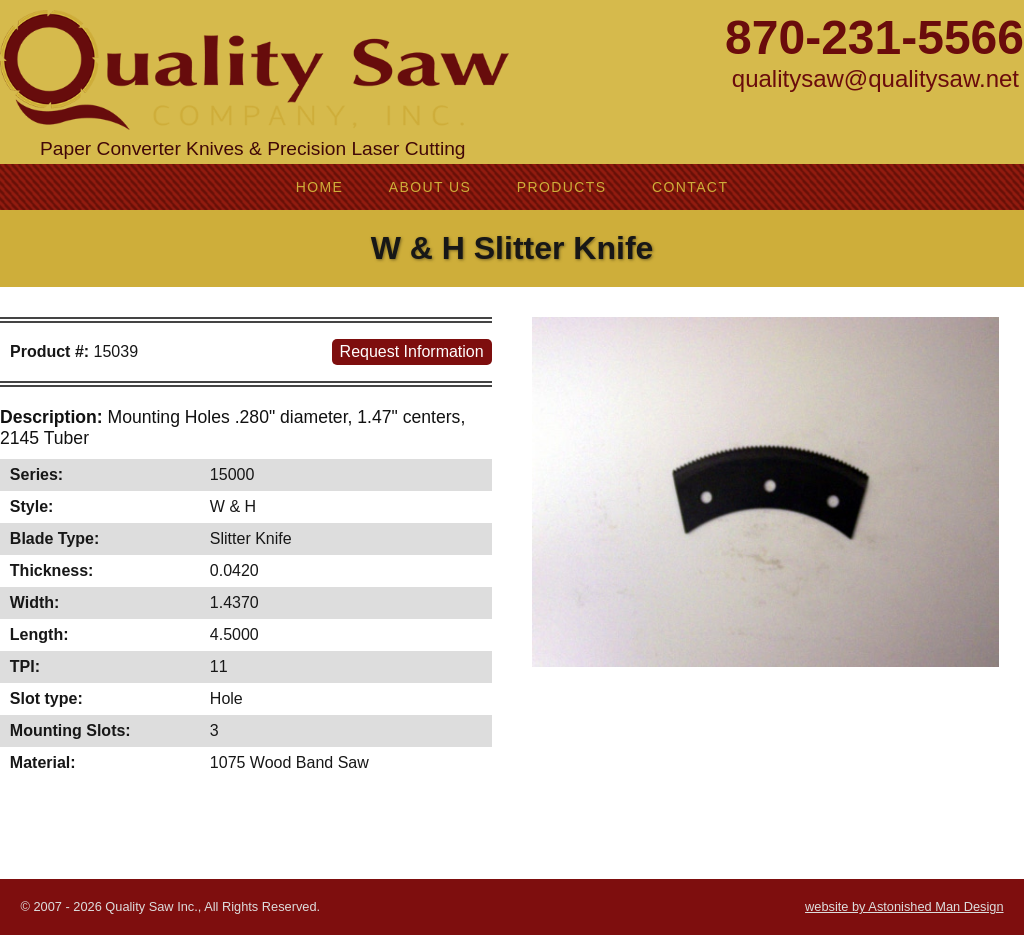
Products (562, 187)
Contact (690, 187)
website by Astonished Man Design (904, 906)
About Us (430, 187)
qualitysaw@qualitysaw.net (875, 78)
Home (320, 187)
